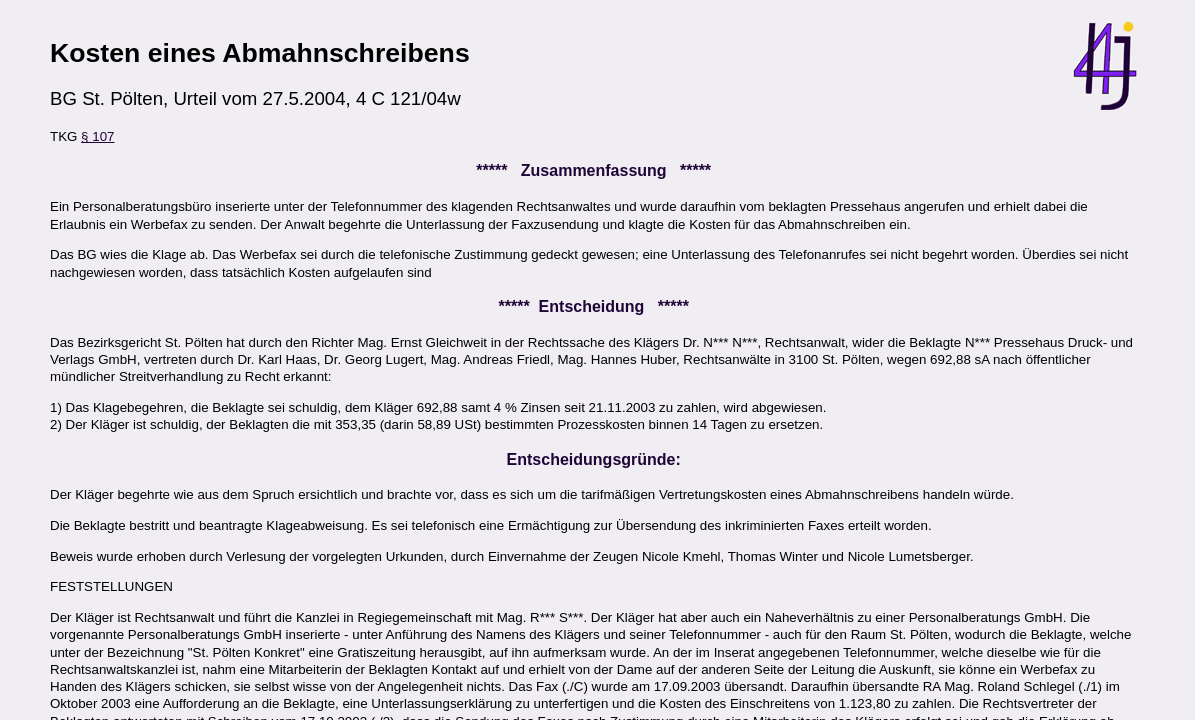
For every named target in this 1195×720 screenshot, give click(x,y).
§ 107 (97, 136)
